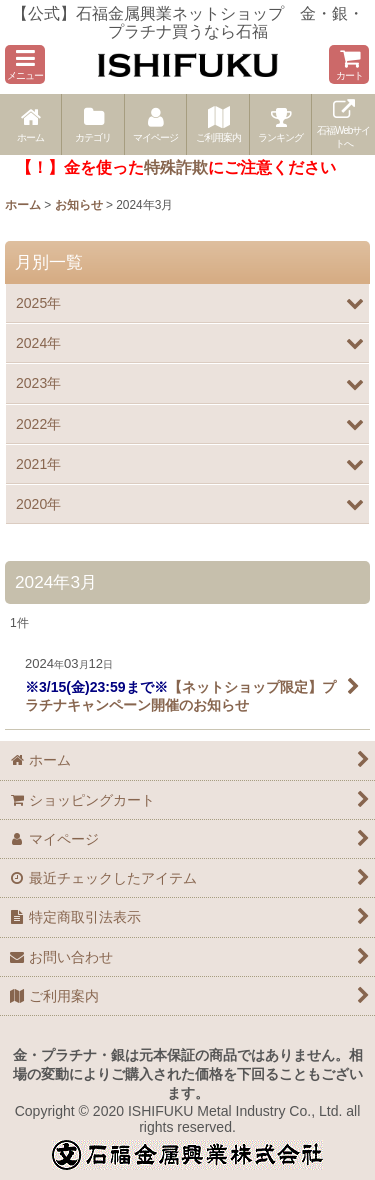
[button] (25, 64)
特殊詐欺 (176, 167)
